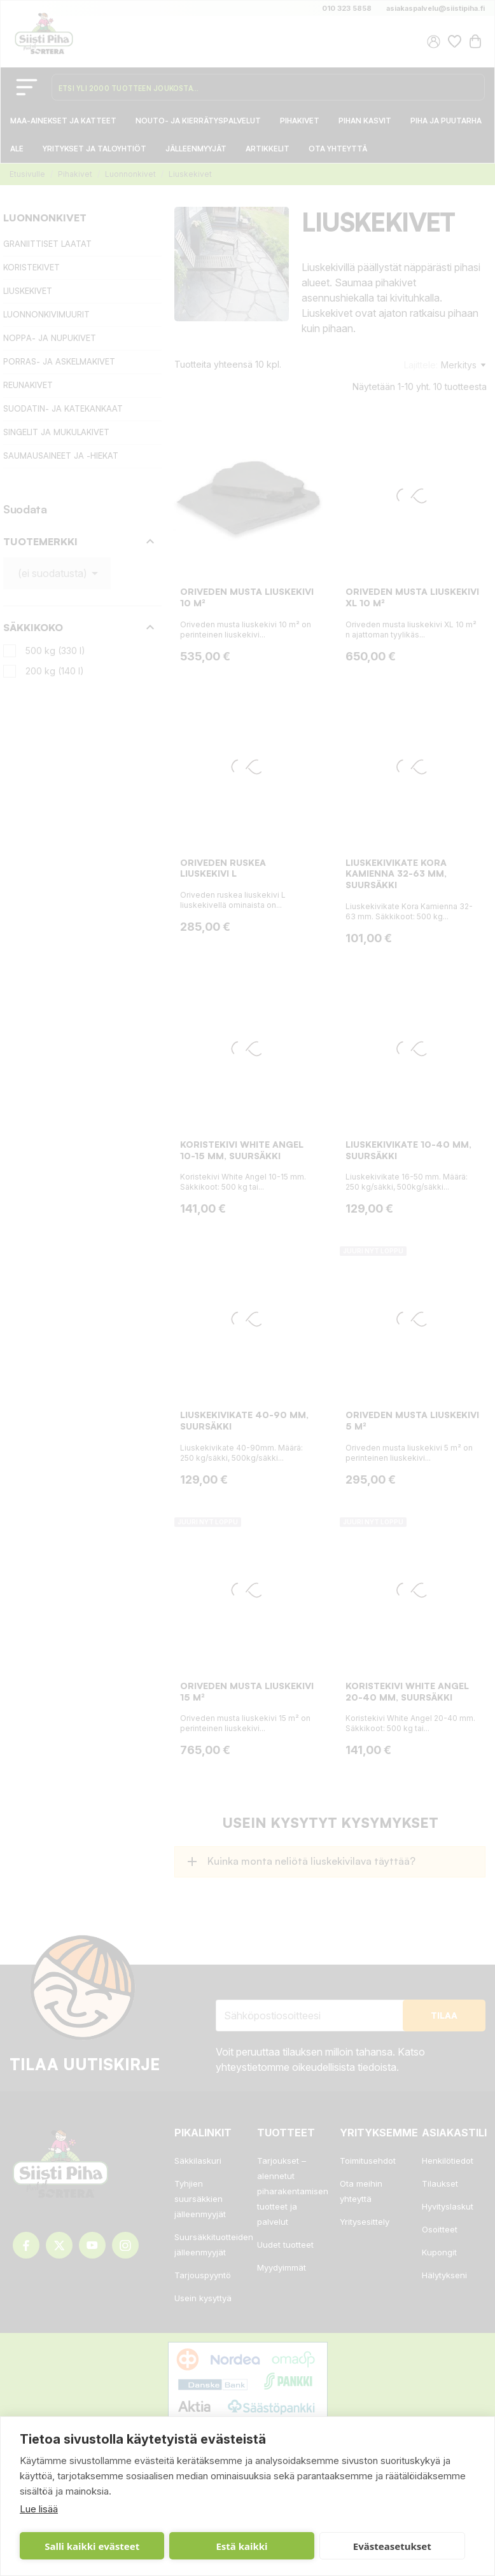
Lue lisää (39, 2509)
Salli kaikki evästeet (92, 2546)
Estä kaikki (241, 2546)
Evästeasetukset (392, 2546)
